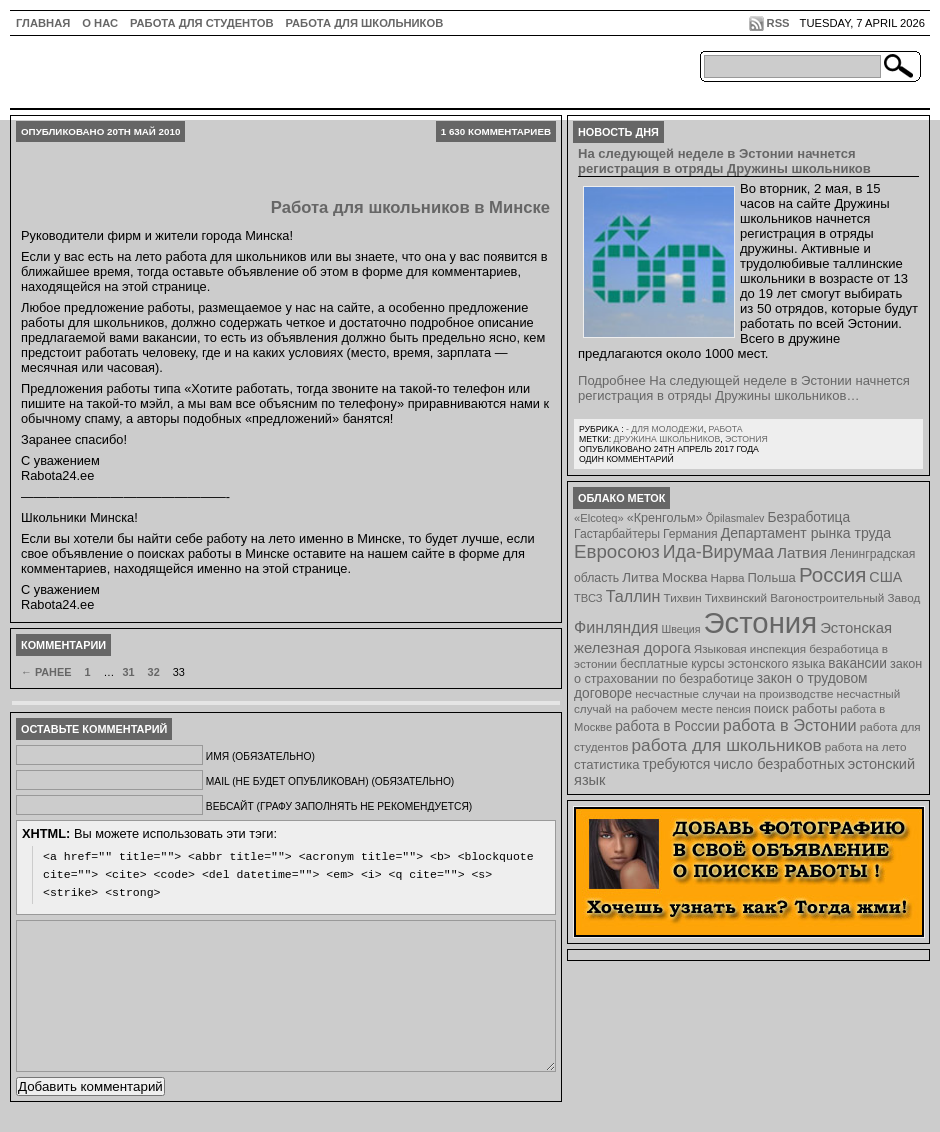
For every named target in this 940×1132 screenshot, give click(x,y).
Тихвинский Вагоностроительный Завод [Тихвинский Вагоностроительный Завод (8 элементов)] (813, 597)
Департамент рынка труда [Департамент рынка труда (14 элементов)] (806, 533)
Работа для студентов (201, 23)
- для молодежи (665, 429)
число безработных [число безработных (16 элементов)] (778, 764)
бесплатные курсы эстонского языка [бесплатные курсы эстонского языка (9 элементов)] (722, 664)
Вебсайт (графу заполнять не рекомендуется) (339, 806)
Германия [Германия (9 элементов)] (690, 534)
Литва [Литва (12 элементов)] (640, 577)
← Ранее (46, 672)
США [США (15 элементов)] (885, 577)
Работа (725, 429)
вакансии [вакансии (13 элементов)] (857, 663)
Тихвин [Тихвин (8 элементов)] (683, 597)
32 (154, 672)
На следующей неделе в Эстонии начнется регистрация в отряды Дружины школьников (724, 161)
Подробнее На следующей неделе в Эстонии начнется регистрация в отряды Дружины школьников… (744, 388)
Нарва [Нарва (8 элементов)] (727, 577)
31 (128, 672)
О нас (100, 23)
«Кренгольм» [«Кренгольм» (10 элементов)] (665, 518)
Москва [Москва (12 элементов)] (685, 577)
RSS (778, 23)
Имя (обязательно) (260, 756)
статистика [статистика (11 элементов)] (606, 764)
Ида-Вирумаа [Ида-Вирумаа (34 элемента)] (718, 552)
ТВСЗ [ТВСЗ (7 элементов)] (588, 598)
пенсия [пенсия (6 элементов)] (733, 709)
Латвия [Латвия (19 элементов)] (802, 552)
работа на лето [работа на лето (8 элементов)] (866, 746)
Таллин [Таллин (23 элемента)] (633, 596)
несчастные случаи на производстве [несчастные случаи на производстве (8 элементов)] (734, 693)
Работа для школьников (365, 23)
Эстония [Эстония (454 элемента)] (761, 622)
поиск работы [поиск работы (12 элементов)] (796, 708)
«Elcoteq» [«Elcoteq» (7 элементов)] (599, 518)
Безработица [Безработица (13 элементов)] (808, 517)
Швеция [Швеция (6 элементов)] (680, 629)
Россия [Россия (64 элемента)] (832, 574)
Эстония (746, 439)
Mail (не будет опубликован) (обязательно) (330, 781)
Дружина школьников (666, 439)
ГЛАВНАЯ (43, 23)
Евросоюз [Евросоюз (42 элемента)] (617, 551)
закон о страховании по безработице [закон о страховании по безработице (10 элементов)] (748, 671)
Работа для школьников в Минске (410, 207)
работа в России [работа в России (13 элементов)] (667, 726)
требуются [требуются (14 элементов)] (677, 764)
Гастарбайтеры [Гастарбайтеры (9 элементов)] (617, 534)
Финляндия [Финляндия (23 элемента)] (616, 627)
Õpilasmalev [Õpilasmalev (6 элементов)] (735, 518)
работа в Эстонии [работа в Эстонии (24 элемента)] (790, 725)
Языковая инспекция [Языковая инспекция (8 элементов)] (750, 648)
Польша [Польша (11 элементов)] (772, 577)
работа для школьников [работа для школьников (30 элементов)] (727, 745)
